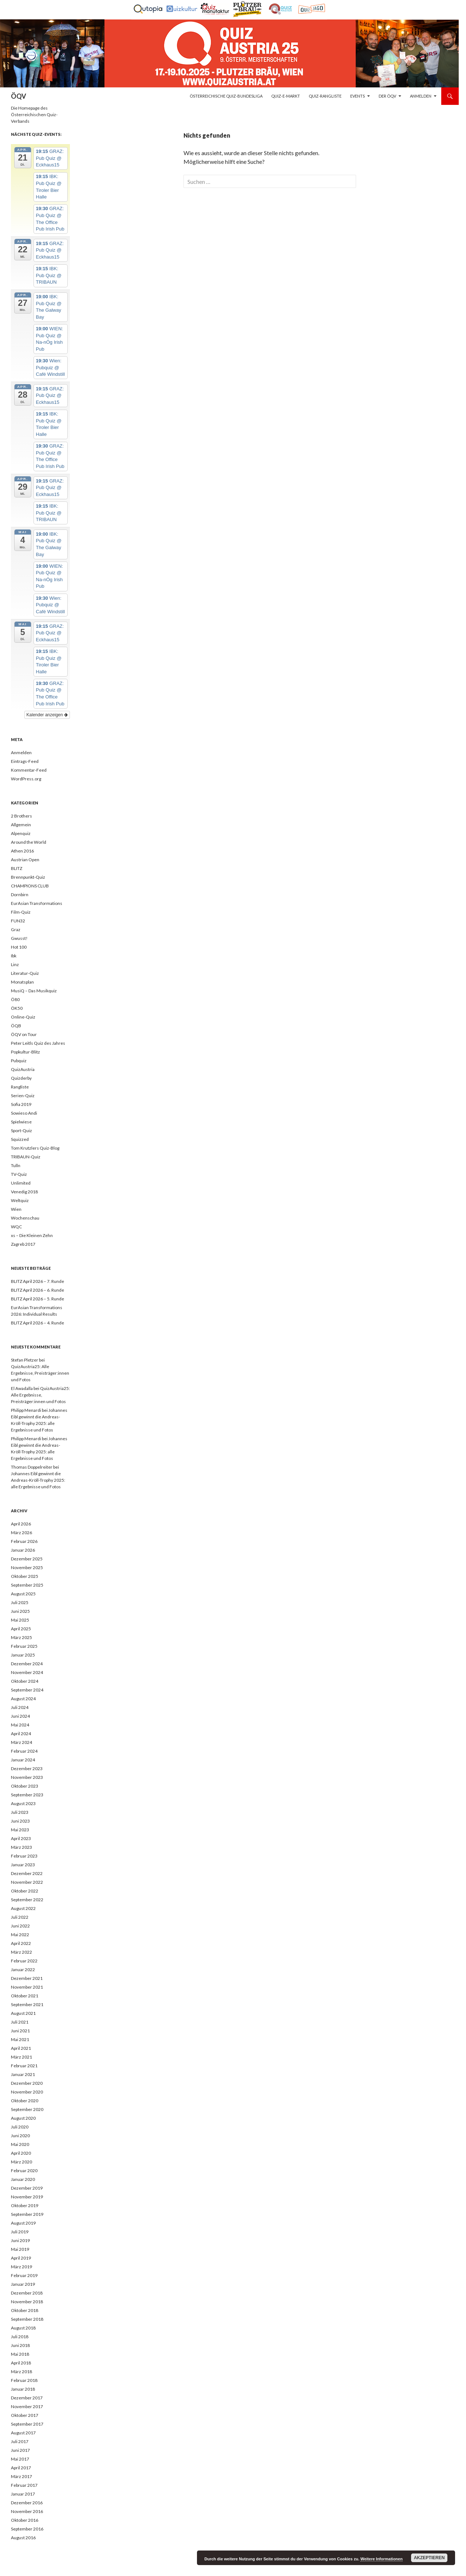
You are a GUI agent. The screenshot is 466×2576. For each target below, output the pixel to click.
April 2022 (21, 1943)
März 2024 (21, 1742)
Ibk (13, 955)
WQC (16, 1226)
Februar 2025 (24, 1646)
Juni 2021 (20, 2030)
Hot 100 (19, 947)
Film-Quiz (21, 912)
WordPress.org (26, 778)
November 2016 (27, 2511)
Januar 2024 (23, 1759)
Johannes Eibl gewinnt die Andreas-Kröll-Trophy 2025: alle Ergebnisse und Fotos (38, 1480)
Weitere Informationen (381, 2559)
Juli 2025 (19, 1602)
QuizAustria (23, 1069)
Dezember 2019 (27, 2188)
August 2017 (23, 2432)
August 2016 (23, 2537)
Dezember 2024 (27, 1663)
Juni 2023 (20, 1821)
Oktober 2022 (24, 1891)
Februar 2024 (24, 1751)
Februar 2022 (24, 1960)
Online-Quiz (23, 1017)
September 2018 (27, 2319)
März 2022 (21, 1952)
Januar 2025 (23, 1655)
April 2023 (21, 1838)
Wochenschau (25, 1218)
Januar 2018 (23, 2389)
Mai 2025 (20, 1620)
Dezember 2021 (27, 1978)
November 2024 (27, 1672)
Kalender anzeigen (47, 714)
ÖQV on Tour (24, 1034)
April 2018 (21, 2363)
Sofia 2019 (21, 1104)
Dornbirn (19, 894)
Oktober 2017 (24, 2415)
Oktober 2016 (24, 2520)
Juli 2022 (19, 1917)
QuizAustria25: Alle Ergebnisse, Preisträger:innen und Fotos (40, 1373)
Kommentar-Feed (29, 770)
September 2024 (27, 1690)
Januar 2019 (23, 2284)
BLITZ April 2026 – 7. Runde (37, 1281)
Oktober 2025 (24, 1576)
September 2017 (27, 2424)
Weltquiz (20, 1200)
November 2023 (27, 1777)
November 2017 (27, 2406)
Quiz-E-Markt (285, 96)
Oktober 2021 (24, 1995)
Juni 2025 (20, 1611)
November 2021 (27, 1987)
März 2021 (21, 2057)
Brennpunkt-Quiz (28, 877)
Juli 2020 (19, 2127)
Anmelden (420, 96)
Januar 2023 (23, 1864)
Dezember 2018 (27, 2293)
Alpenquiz (21, 833)
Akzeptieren (429, 2557)
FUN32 (18, 920)
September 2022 (27, 1899)
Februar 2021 (24, 2065)
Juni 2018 (20, 2345)
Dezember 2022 (27, 1873)
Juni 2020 (20, 2135)
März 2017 (21, 2476)
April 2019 (21, 2258)
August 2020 (23, 2118)
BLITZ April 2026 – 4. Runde (37, 1323)
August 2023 (23, 1803)
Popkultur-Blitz (25, 1052)
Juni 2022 (20, 1926)
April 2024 (21, 1733)
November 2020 (27, 2092)
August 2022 (23, 1908)
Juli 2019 (19, 2231)
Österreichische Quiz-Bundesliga (226, 96)
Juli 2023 (19, 1812)
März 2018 (21, 2371)
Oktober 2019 (24, 2205)
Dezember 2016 (27, 2502)
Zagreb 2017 (23, 1244)
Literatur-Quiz (25, 973)
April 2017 (21, 2467)
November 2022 (27, 1882)
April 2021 (21, 2048)
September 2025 (27, 1585)
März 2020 (21, 2162)
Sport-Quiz (21, 1130)
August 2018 (23, 2328)
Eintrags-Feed (25, 761)
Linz (15, 964)
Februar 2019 (24, 2275)
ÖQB (16, 1025)
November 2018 (27, 2301)
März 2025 (21, 1637)
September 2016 (27, 2529)
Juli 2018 (19, 2336)
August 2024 (23, 1698)
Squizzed (20, 1139)
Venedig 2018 (24, 1191)
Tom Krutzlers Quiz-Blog (35, 1148)
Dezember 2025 (27, 1558)
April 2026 (21, 1524)
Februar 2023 (24, 1856)
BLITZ (16, 868)
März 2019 (21, 2266)
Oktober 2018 (24, 2310)
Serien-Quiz (23, 1095)
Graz (15, 929)
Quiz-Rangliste (325, 96)
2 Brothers (21, 816)
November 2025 (27, 1567)
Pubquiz (19, 1060)
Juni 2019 (20, 2240)
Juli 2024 (19, 1707)
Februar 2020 (24, 2170)
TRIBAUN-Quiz (25, 1156)
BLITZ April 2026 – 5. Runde (37, 1298)
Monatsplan (22, 982)
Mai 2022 (20, 1934)
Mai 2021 (20, 2039)
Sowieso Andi (24, 1113)
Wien (16, 1209)
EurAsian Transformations (36, 903)
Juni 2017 (20, 2450)
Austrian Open (25, 859)
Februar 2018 (24, 2380)
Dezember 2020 (27, 2083)
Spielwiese (21, 1121)
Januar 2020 (23, 2179)
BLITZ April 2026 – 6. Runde (37, 1290)
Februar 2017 (24, 2485)
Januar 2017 (23, 2494)
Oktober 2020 (24, 2100)
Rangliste (20, 1087)
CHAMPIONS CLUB (30, 886)
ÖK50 (17, 1008)
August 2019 (23, 2223)
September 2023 (27, 1794)
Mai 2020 (20, 2144)
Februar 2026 (24, 1541)
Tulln (15, 1165)
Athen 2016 (22, 851)
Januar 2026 (23, 1550)
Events (357, 96)
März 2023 (21, 1847)
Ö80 (15, 999)
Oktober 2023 (24, 1786)
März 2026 (21, 1532)
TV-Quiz (19, 1174)
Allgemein (21, 824)
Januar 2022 (23, 1969)
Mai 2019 (20, 2249)
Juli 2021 (19, 2022)
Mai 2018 (20, 2354)
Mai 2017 (20, 2459)
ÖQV (18, 96)
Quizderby (21, 1078)
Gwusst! (19, 938)
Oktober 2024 (24, 1681)
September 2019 (27, 2214)
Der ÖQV (387, 96)
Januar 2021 (23, 2074)
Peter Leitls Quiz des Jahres (38, 1043)
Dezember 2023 (27, 1768)
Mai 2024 (20, 1725)
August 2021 (23, 2013)
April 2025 (21, 1628)
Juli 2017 (19, 2441)
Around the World (28, 842)
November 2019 (27, 2196)
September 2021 (27, 2004)
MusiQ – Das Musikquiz (34, 990)
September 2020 (27, 2109)
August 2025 (23, 1593)
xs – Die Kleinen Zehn (32, 1235)
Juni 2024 (20, 1716)
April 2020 (21, 2153)
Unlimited (21, 1183)
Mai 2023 (20, 1829)
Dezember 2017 (27, 2397)
